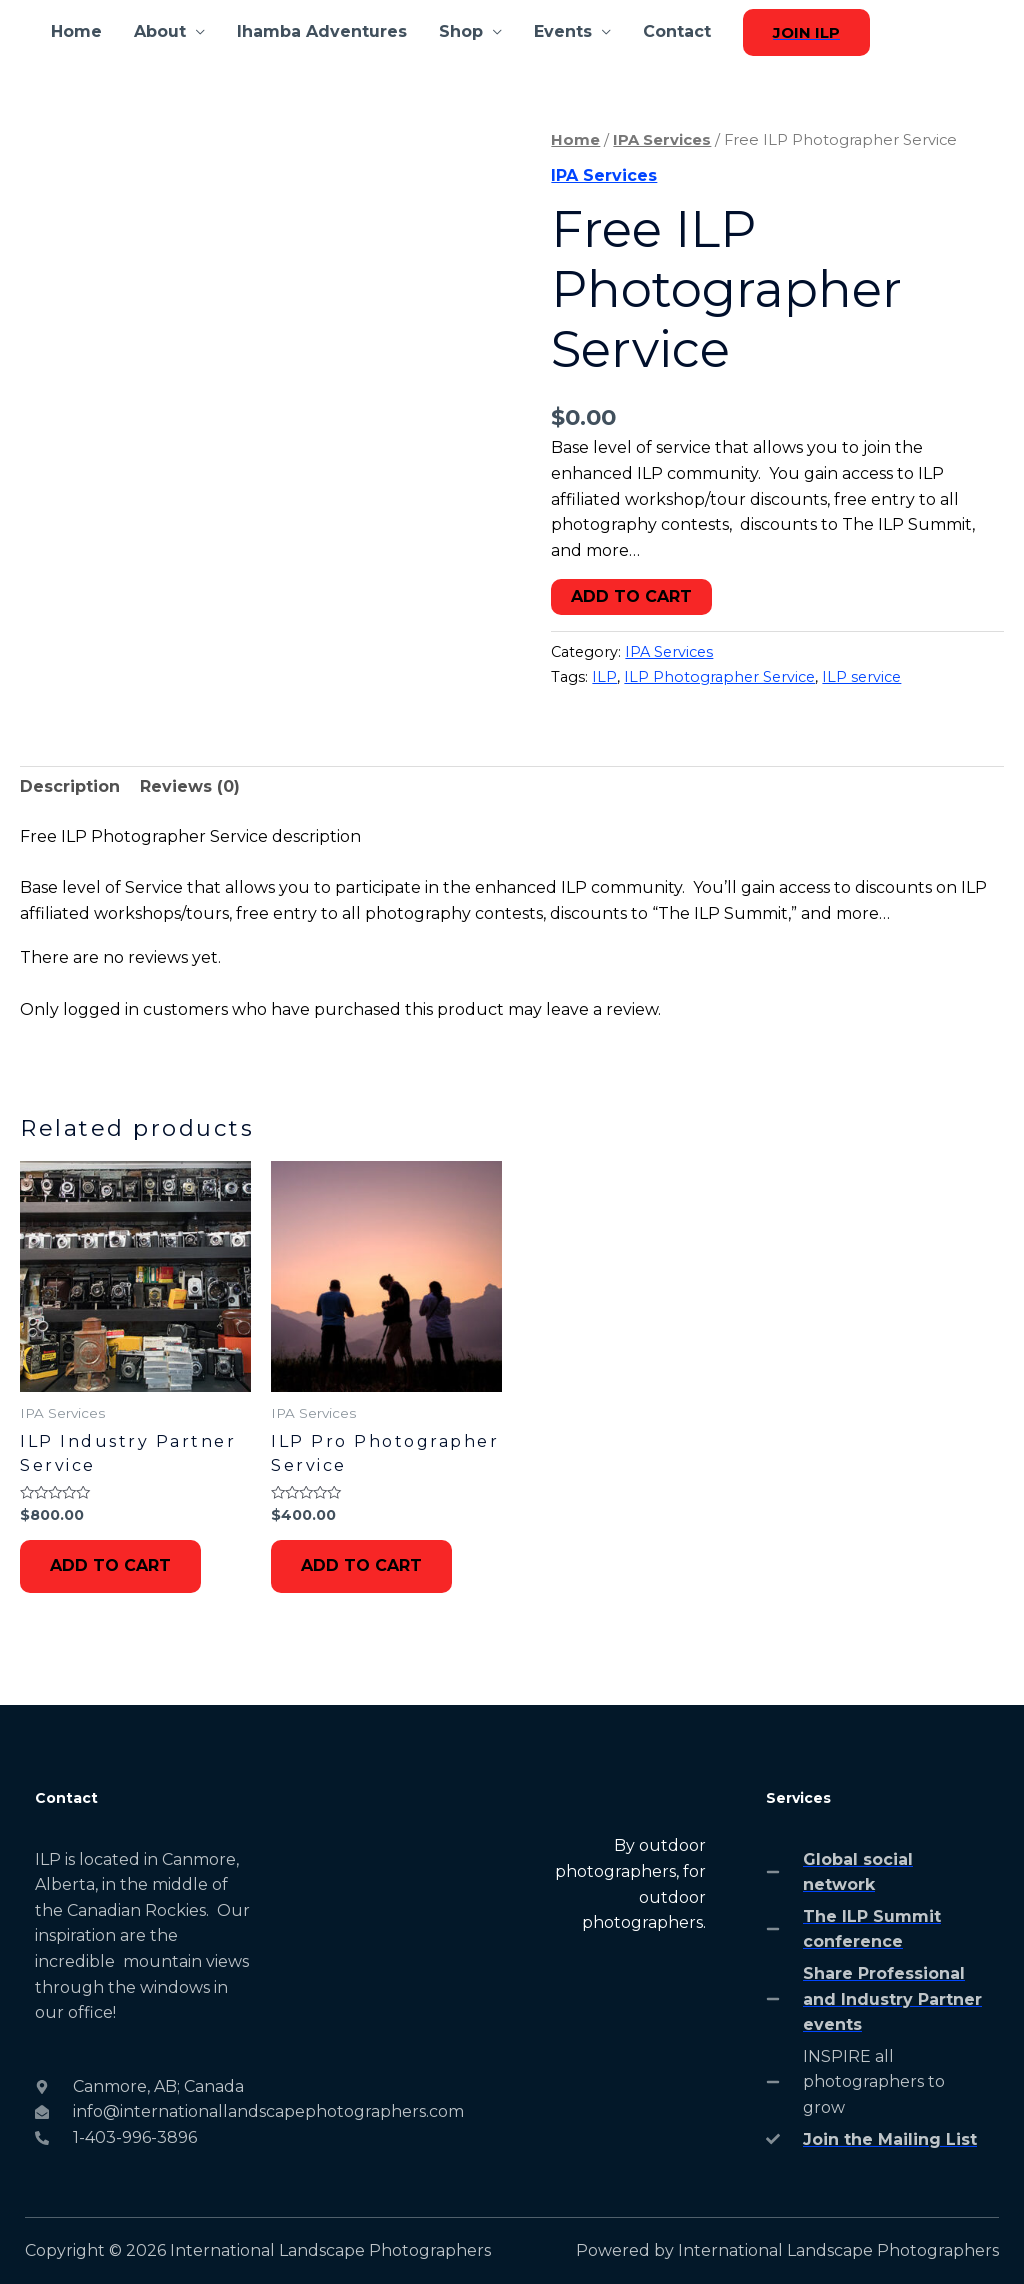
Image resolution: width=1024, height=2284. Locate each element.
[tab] (70, 787)
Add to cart (631, 596)
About (160, 31)
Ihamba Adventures (322, 31)
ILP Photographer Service (719, 677)
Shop (461, 31)
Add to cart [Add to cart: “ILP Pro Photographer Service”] (361, 1565)
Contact (677, 31)
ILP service (861, 677)
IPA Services (662, 140)
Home (76, 31)
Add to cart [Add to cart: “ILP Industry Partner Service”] (110, 1565)
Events (563, 31)
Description (70, 786)
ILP (604, 677)
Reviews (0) (190, 786)
